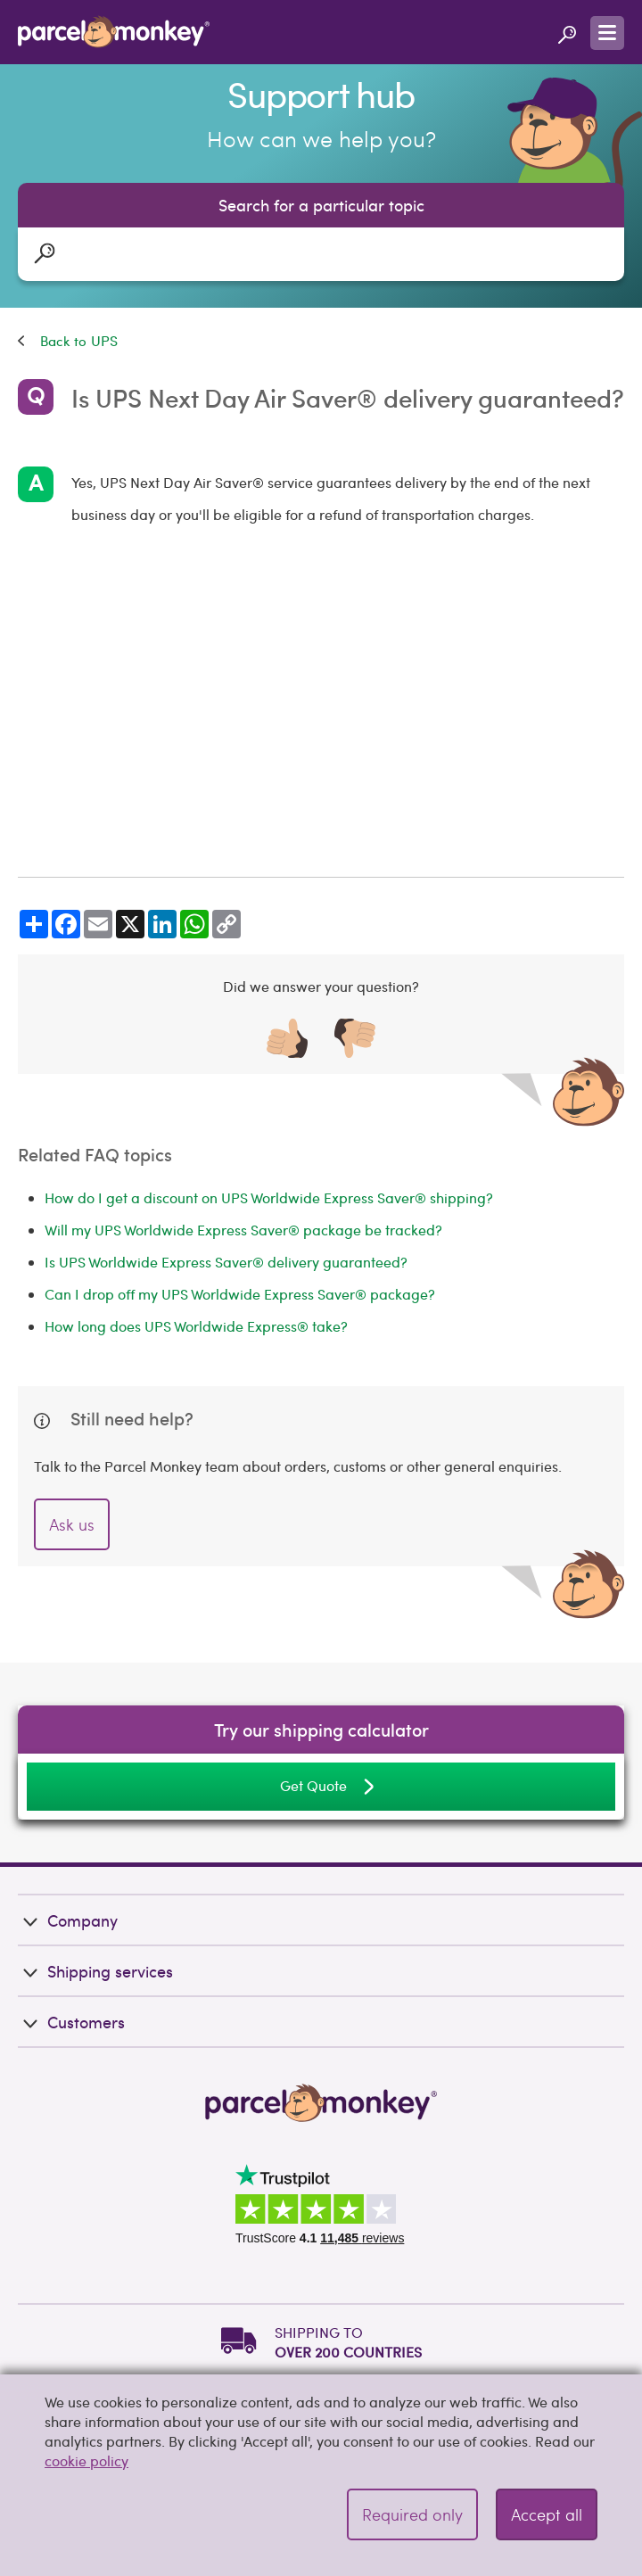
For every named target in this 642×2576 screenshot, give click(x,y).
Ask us (72, 1524)
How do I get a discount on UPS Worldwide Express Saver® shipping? (269, 1197)
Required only (412, 2514)
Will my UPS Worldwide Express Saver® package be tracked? (243, 1229)
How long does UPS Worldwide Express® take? (196, 1326)
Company (68, 1920)
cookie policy (86, 2460)
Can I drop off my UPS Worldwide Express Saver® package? (240, 1293)
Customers (71, 2021)
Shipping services (95, 1971)
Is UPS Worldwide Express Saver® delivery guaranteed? (226, 1261)
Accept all (546, 2514)
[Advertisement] (321, 704)
